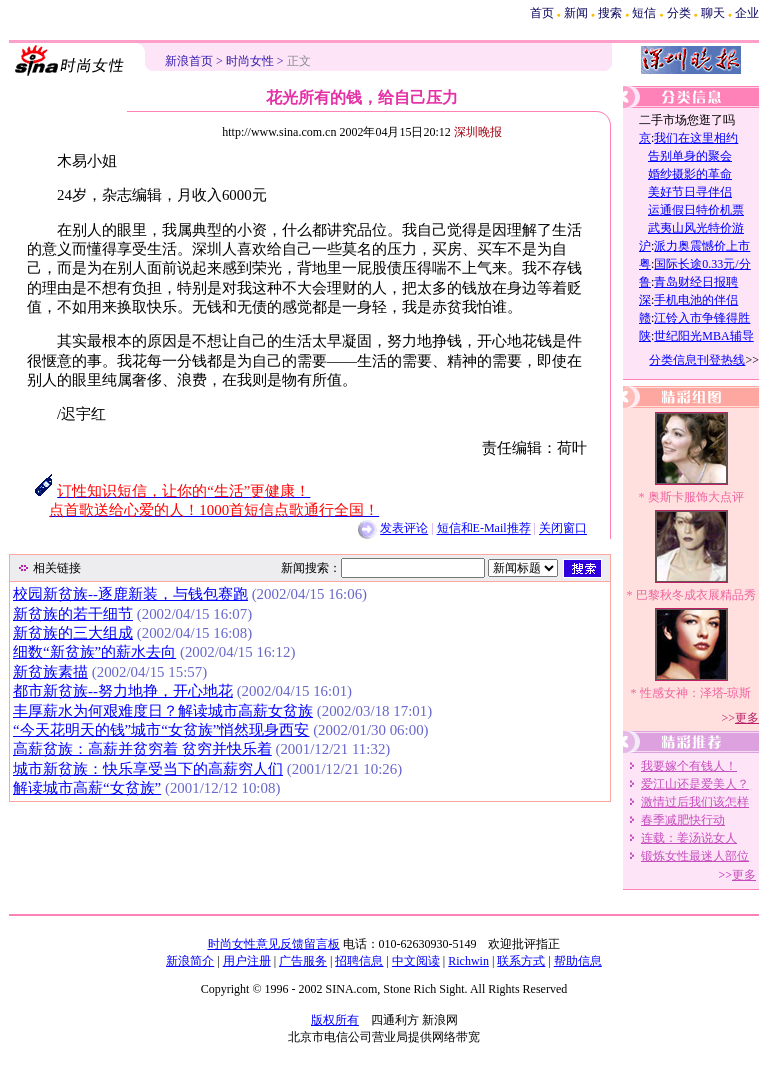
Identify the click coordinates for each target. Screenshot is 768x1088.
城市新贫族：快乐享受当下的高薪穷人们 (148, 769)
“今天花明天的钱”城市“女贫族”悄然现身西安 (161, 730)
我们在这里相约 (696, 138)
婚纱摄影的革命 (690, 174)
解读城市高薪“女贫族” (87, 788)
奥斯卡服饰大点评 (696, 497)
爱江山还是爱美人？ (695, 784)
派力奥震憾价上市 (702, 246)
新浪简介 (190, 961)
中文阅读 (416, 961)
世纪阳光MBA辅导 (703, 336)
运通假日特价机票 (696, 210)
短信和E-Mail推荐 (484, 529)
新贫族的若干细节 (73, 614)
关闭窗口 (563, 529)
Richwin (468, 961)
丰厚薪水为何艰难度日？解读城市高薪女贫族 (163, 711)
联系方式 (521, 961)
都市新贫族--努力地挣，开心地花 (123, 691)
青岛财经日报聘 (696, 282)
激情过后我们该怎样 (695, 802)
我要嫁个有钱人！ (689, 766)
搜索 (610, 13)
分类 (679, 13)
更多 (747, 718)
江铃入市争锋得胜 (702, 318)
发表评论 (404, 529)
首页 (542, 13)
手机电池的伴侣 (696, 300)
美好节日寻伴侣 (690, 192)
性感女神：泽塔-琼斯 (696, 693)
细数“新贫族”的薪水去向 (94, 652)
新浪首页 (189, 61)
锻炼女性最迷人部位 (695, 856)
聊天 (713, 13)
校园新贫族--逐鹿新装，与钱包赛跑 (130, 594)
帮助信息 (578, 961)
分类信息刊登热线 (697, 360)
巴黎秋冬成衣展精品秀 (696, 595)
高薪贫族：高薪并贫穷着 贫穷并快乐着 (142, 749)
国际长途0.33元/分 (702, 264)
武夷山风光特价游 (696, 228)
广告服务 (303, 961)
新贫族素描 (50, 672)
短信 (644, 13)
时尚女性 (250, 61)
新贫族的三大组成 (73, 633)
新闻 (576, 13)
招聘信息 (359, 961)
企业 (747, 13)
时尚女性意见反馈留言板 (274, 944)
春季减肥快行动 (683, 820)
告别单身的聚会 (690, 156)
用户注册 (247, 961)
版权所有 (335, 1020)
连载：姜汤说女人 (689, 838)
